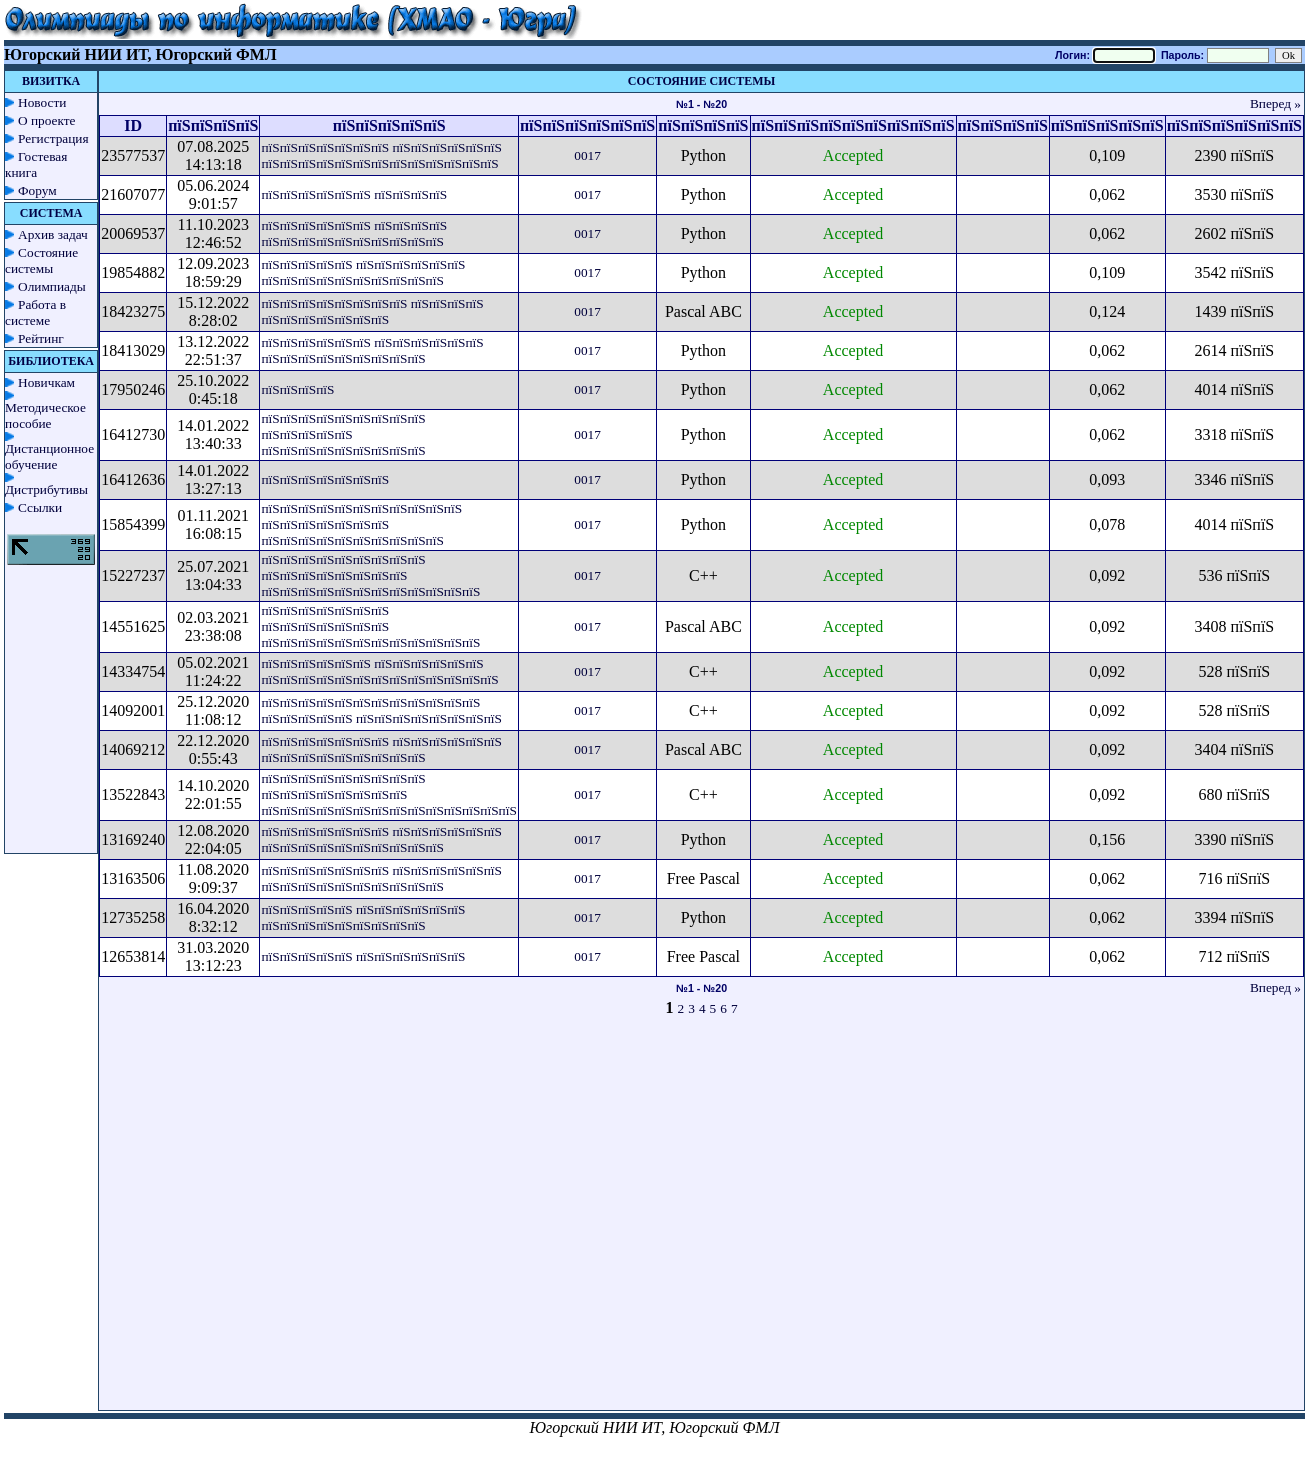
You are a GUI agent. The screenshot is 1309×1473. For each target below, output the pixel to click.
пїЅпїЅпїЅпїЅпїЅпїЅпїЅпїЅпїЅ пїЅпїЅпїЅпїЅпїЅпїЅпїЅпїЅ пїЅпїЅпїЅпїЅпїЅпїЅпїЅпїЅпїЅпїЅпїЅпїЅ (370, 575)
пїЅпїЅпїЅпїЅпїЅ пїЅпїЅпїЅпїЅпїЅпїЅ (363, 956)
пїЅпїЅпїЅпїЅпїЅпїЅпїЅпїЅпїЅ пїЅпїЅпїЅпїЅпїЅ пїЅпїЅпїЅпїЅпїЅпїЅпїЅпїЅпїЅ (343, 434)
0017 (587, 155)
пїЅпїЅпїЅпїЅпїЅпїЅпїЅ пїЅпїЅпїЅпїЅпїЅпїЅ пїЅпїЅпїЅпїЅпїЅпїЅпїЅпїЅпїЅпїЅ (381, 839)
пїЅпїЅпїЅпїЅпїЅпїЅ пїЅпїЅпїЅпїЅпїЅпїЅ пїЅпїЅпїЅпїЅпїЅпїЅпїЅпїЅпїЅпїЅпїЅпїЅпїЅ (379, 671)
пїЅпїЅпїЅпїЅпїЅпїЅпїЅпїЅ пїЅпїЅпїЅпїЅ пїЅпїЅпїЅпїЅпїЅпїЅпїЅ (372, 311)
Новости (42, 102)
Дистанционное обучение (49, 456)
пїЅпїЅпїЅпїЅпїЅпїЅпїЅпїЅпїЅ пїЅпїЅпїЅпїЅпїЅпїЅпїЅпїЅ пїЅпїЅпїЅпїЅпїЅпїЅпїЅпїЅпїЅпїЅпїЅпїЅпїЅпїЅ (388, 794)
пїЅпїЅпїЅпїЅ (297, 389)
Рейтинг (41, 338)
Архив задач (53, 234)
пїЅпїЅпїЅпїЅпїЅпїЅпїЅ (325, 479)
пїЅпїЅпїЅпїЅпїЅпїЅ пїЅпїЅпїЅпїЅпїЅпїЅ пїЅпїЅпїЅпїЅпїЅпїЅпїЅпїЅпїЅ (372, 350)
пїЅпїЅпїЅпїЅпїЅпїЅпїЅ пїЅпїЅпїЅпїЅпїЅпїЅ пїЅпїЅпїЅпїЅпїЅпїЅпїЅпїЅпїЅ (381, 749)
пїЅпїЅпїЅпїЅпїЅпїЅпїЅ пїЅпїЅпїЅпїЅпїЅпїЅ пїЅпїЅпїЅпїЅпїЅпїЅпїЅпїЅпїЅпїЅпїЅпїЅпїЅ (381, 155)
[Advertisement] (511, 1222)
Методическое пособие (45, 415)
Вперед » (1275, 103)
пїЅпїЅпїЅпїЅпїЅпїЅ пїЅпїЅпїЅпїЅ (354, 194)
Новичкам (46, 382)
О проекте (47, 120)
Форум (37, 190)
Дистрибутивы (46, 489)
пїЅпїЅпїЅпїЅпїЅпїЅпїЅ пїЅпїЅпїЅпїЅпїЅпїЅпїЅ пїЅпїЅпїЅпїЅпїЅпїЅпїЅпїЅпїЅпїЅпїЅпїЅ (370, 626)
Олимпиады (52, 286)
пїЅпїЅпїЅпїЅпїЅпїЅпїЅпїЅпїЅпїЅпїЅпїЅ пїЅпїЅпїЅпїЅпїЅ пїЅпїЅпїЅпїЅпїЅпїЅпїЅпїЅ (381, 710)
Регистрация (53, 138)
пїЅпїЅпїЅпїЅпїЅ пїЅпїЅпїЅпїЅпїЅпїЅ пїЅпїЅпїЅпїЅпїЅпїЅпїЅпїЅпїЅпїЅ (363, 272)
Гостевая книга (36, 164)
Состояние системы (41, 260)
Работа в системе (35, 312)
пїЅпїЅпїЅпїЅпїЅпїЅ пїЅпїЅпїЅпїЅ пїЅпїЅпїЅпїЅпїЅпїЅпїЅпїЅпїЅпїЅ (354, 233)
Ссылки (40, 507)
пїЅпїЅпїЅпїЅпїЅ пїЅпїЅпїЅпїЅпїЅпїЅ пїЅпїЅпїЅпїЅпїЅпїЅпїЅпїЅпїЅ (363, 917)
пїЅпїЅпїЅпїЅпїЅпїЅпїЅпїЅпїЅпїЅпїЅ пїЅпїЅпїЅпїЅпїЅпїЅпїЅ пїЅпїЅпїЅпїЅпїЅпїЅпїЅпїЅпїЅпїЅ (361, 524)
